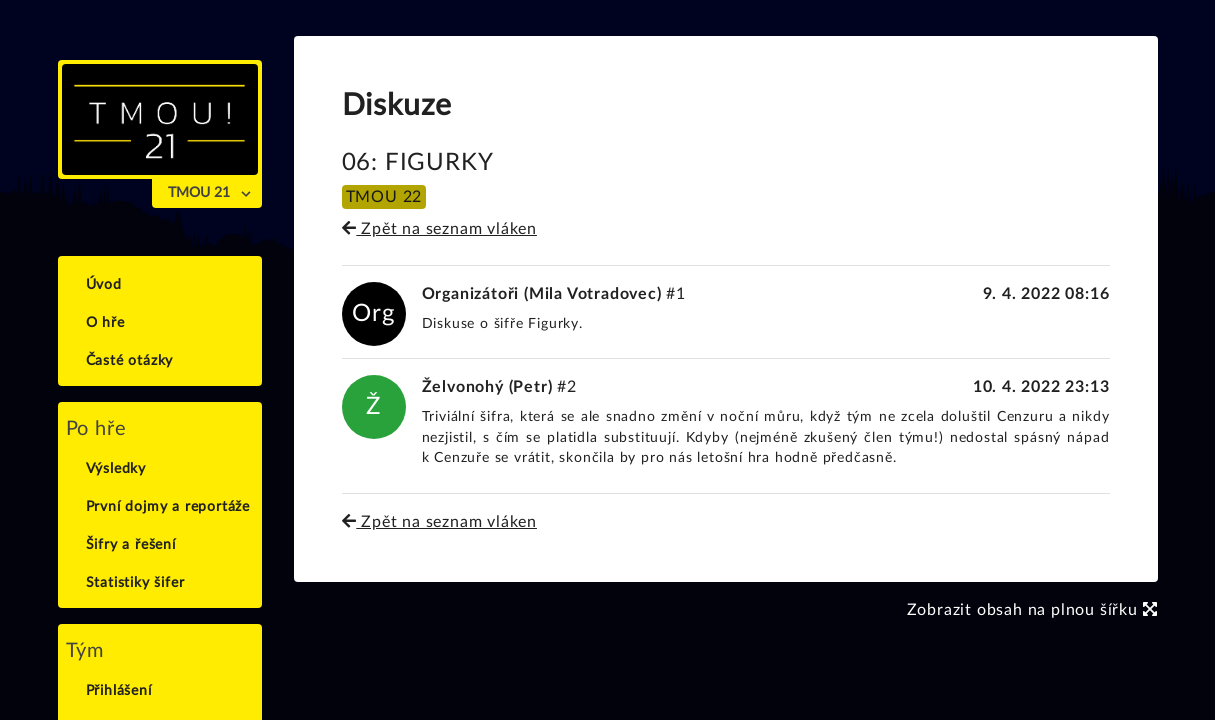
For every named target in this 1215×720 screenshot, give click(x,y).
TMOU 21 (199, 193)
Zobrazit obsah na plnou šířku (1032, 610)
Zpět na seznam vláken (439, 229)
